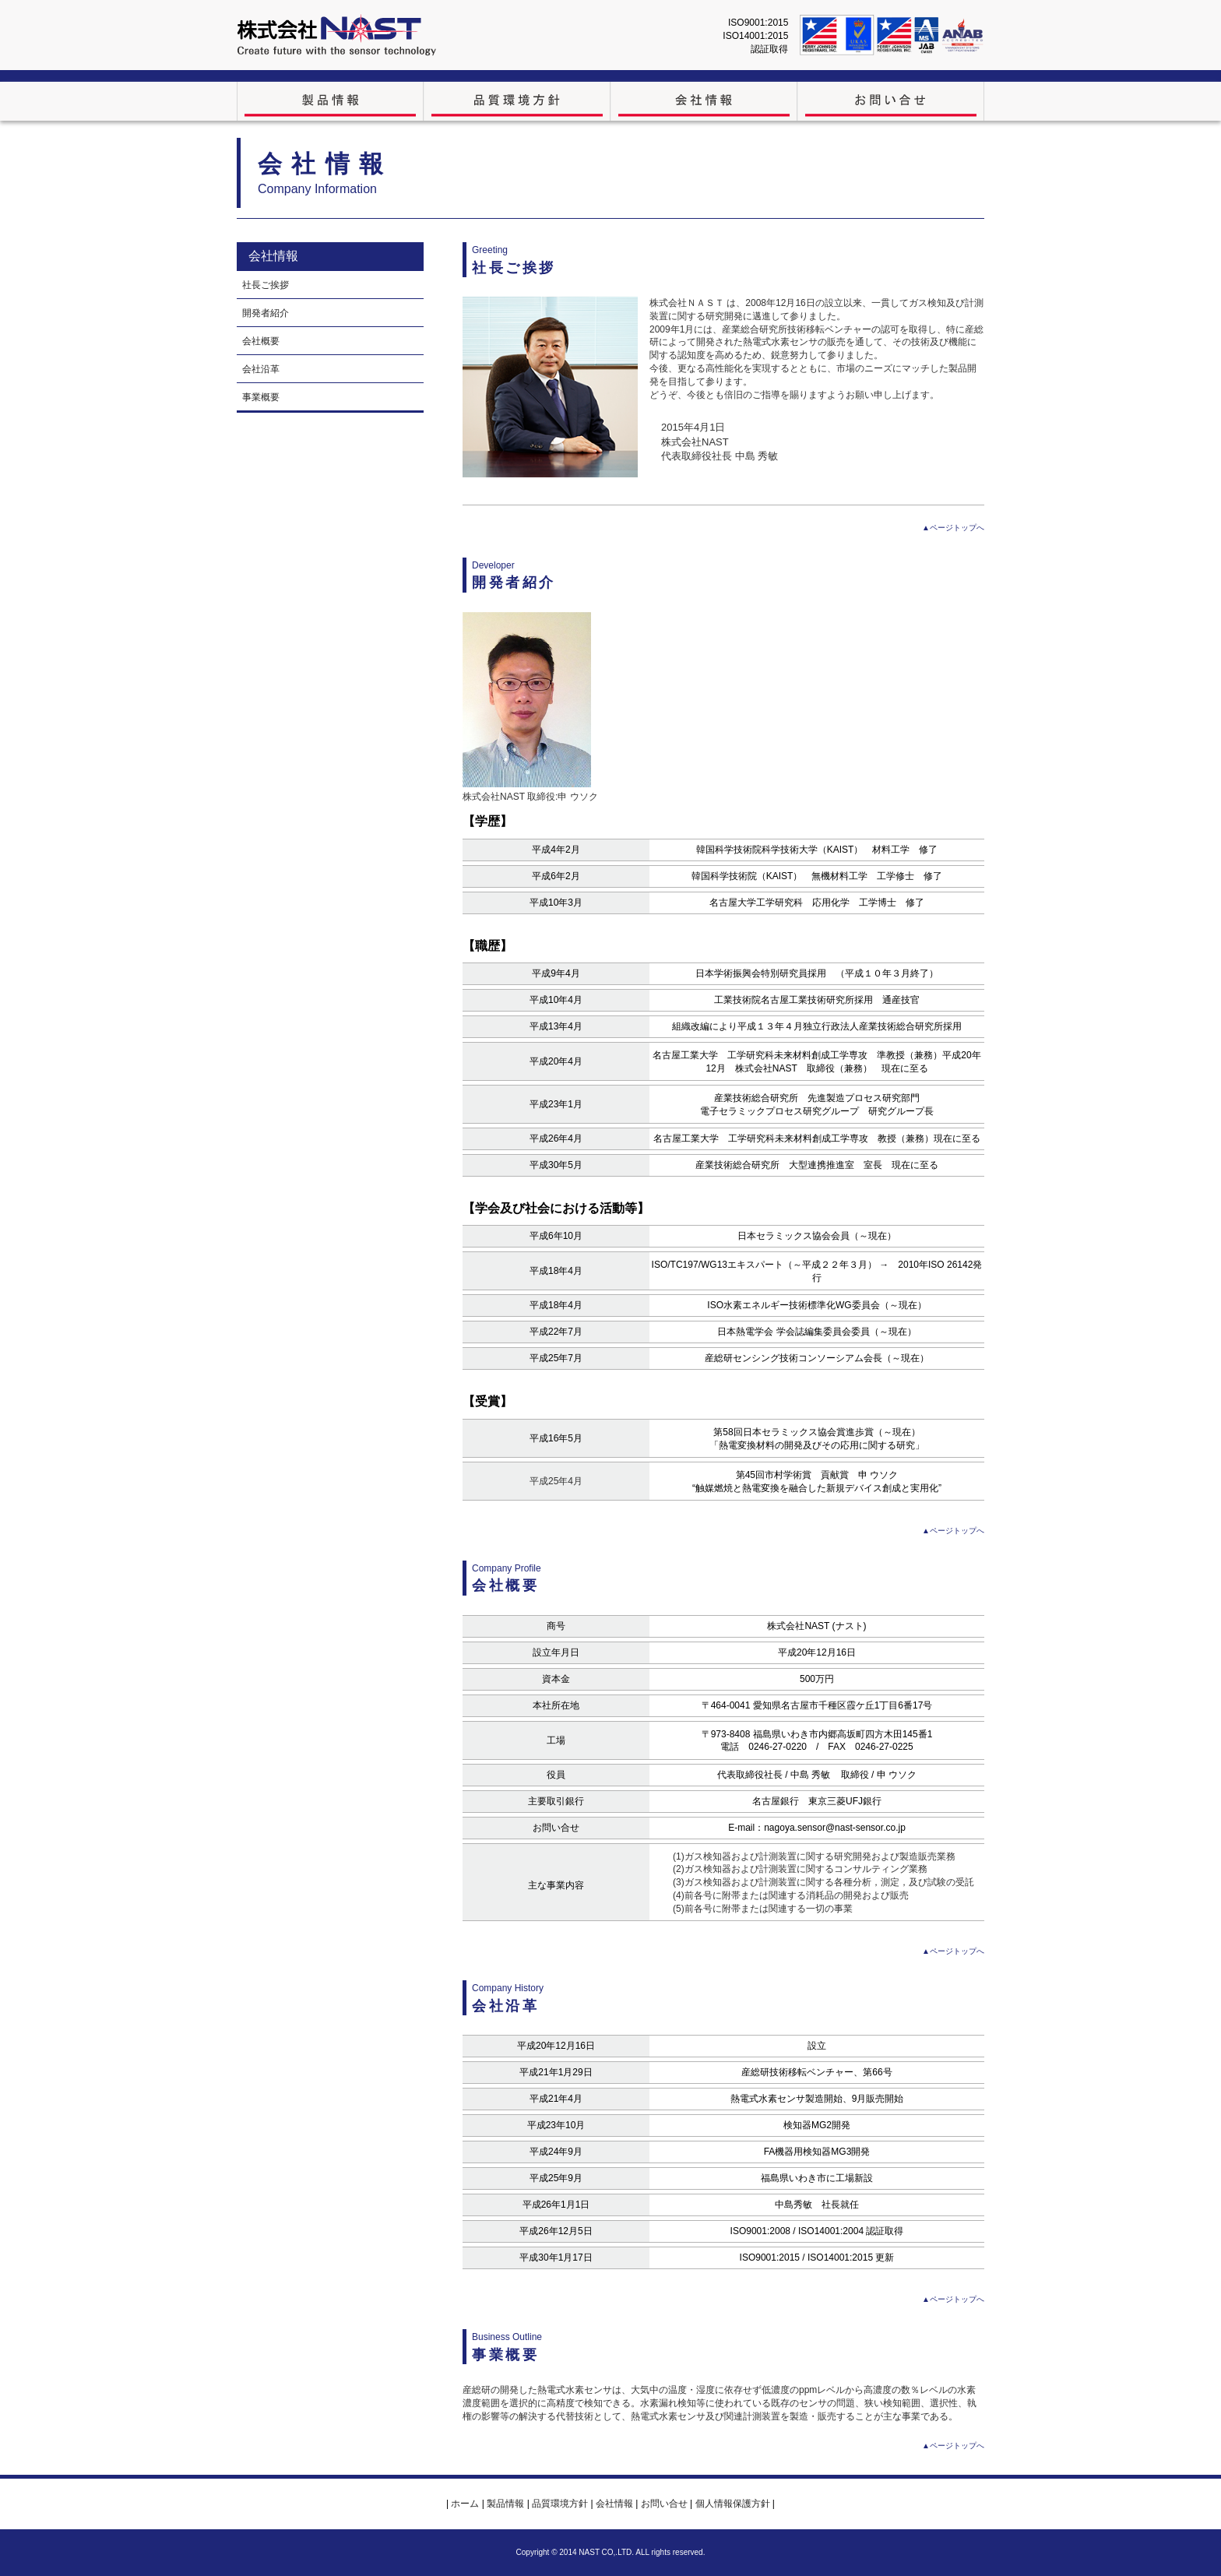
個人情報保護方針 (732, 2503)
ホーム (465, 2503)
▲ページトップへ (953, 527)
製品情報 (505, 2503)
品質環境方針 (560, 2503)
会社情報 (615, 2503)
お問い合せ (664, 2503)
